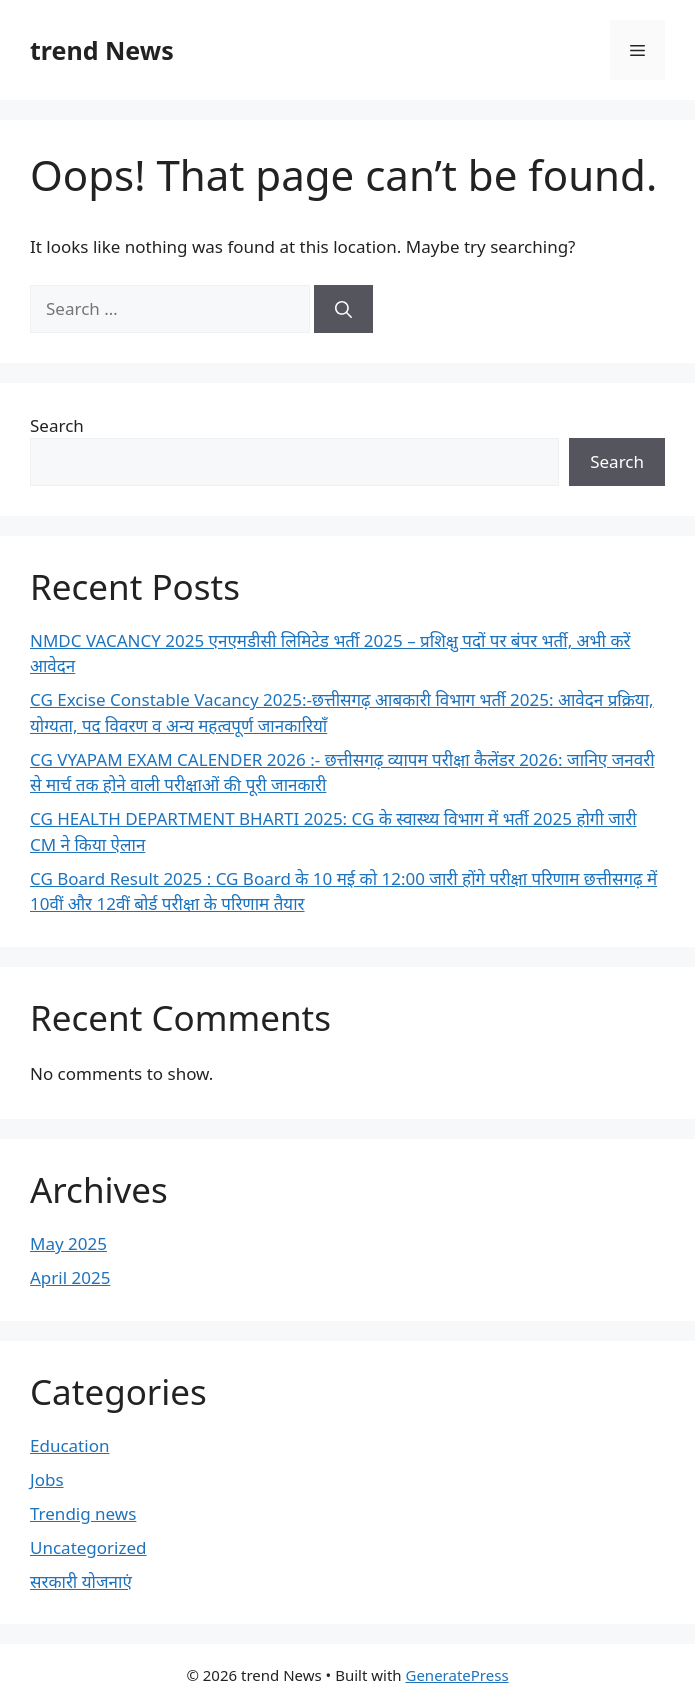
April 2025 (70, 1277)
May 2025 (68, 1243)
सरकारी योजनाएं (81, 1581)
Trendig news (83, 1513)
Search (57, 425)
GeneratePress (456, 1675)
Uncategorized (88, 1547)
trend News (102, 50)
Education (69, 1445)
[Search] (343, 309)
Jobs (47, 1479)
